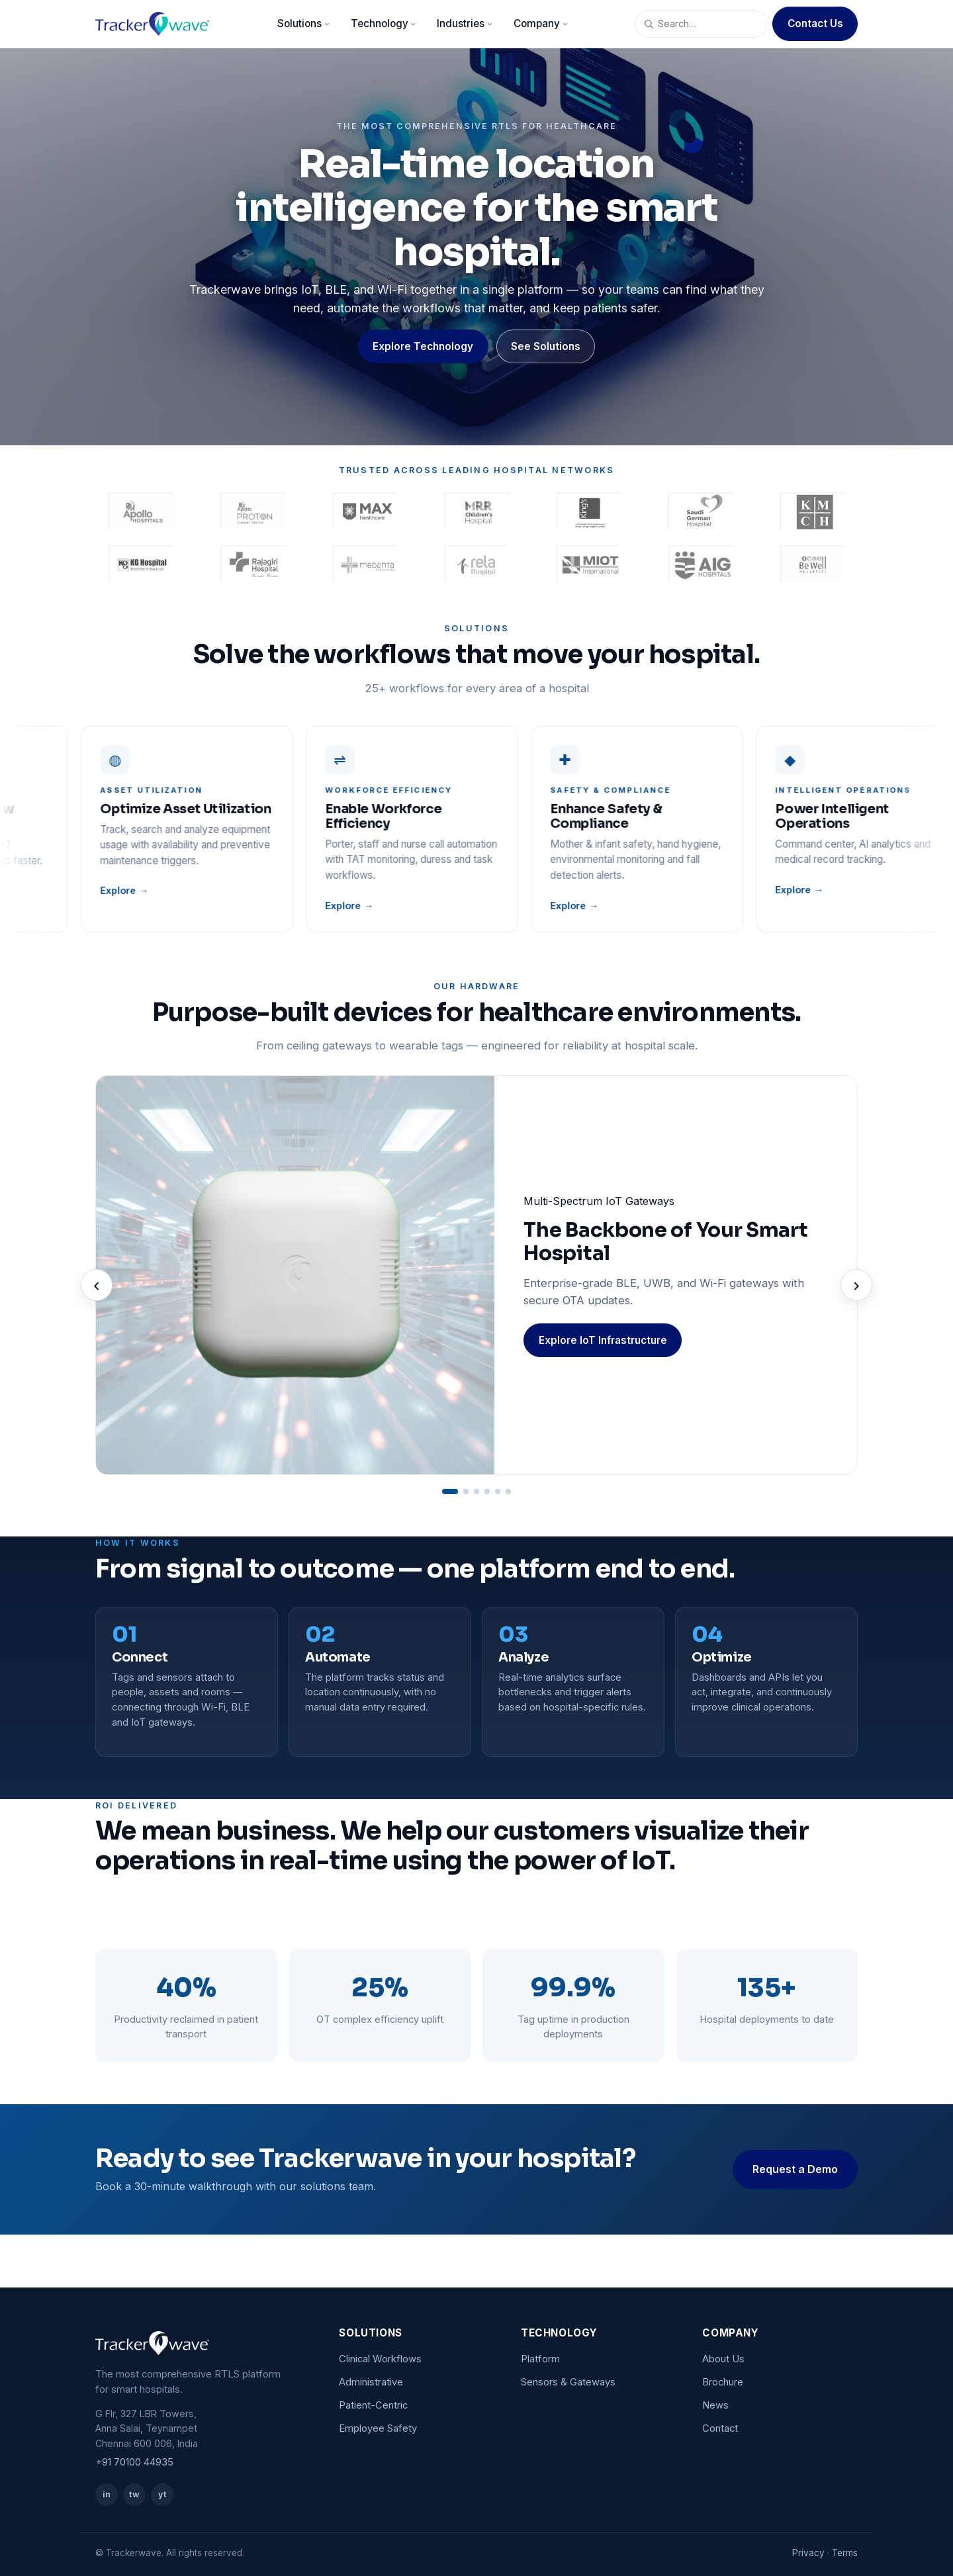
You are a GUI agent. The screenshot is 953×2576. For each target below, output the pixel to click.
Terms (845, 2553)
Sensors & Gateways (568, 2382)
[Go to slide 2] (466, 1491)
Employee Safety (378, 2428)
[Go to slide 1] (450, 1491)
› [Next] (856, 1284)
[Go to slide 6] (508, 1491)
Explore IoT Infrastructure (603, 1340)
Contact (720, 2428)
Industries (466, 23)
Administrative (371, 2382)
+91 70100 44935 (134, 2462)
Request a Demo (795, 2169)
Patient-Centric (373, 2405)
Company (542, 23)
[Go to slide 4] (487, 1491)
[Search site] (701, 24)
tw (134, 2494)
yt (162, 2494)
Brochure (722, 2382)
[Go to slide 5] (497, 1491)
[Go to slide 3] (476, 1491)
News (715, 2405)
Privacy (808, 2553)
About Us (723, 2359)
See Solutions (545, 346)
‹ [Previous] (96, 1284)
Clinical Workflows (380, 2359)
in (107, 2494)
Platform (540, 2359)
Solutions (304, 23)
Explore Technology (423, 346)
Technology (385, 23)
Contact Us (815, 23)
